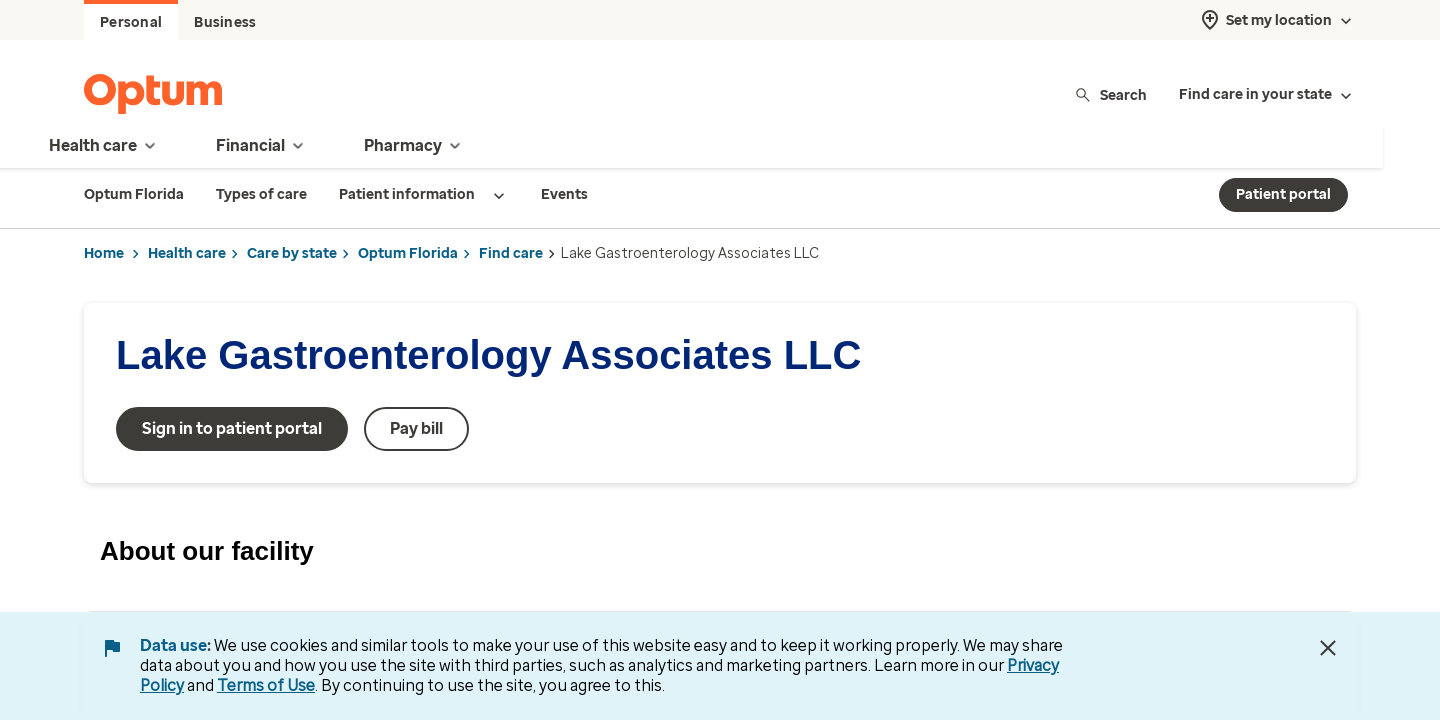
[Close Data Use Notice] (1328, 648)
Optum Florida (408, 253)
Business (225, 22)
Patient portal (1283, 194)
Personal (131, 22)
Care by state (292, 253)
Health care (187, 253)
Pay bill (416, 428)
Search (1110, 94)
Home (104, 253)
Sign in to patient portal (232, 428)
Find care (511, 253)
